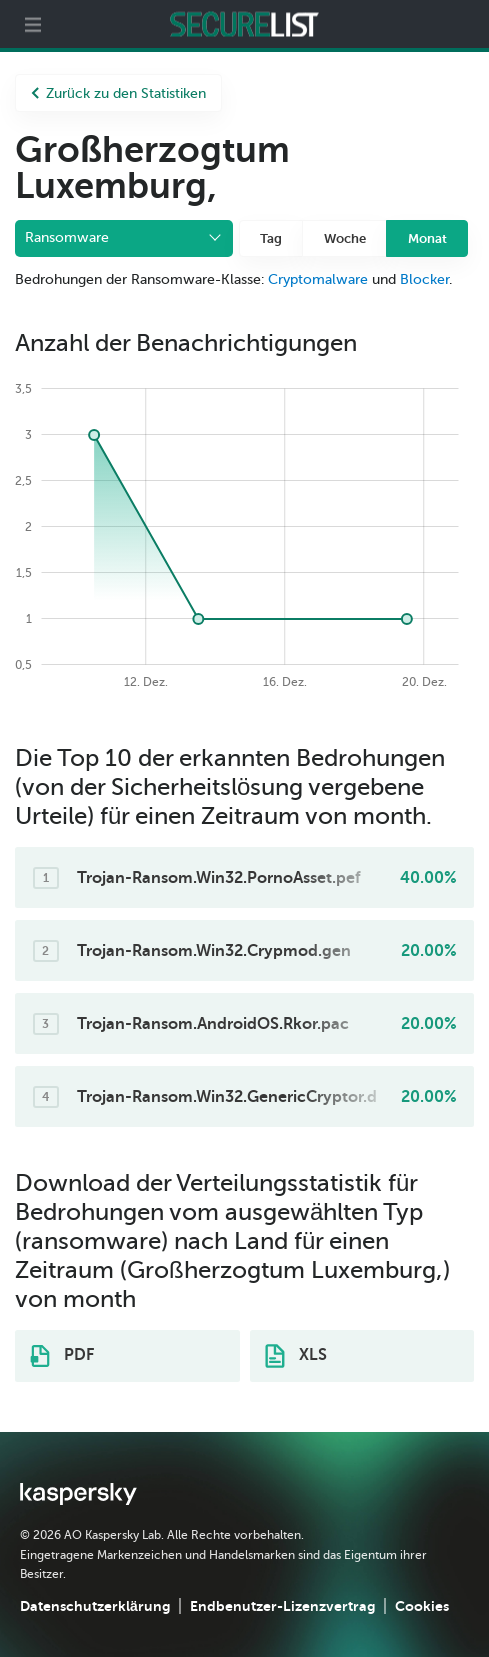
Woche (345, 238)
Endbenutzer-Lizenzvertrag (282, 1606)
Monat (427, 238)
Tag (271, 238)
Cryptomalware (318, 279)
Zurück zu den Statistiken (118, 93)
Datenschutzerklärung (95, 1606)
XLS (296, 1356)
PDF (62, 1356)
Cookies (422, 1606)
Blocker (424, 279)
